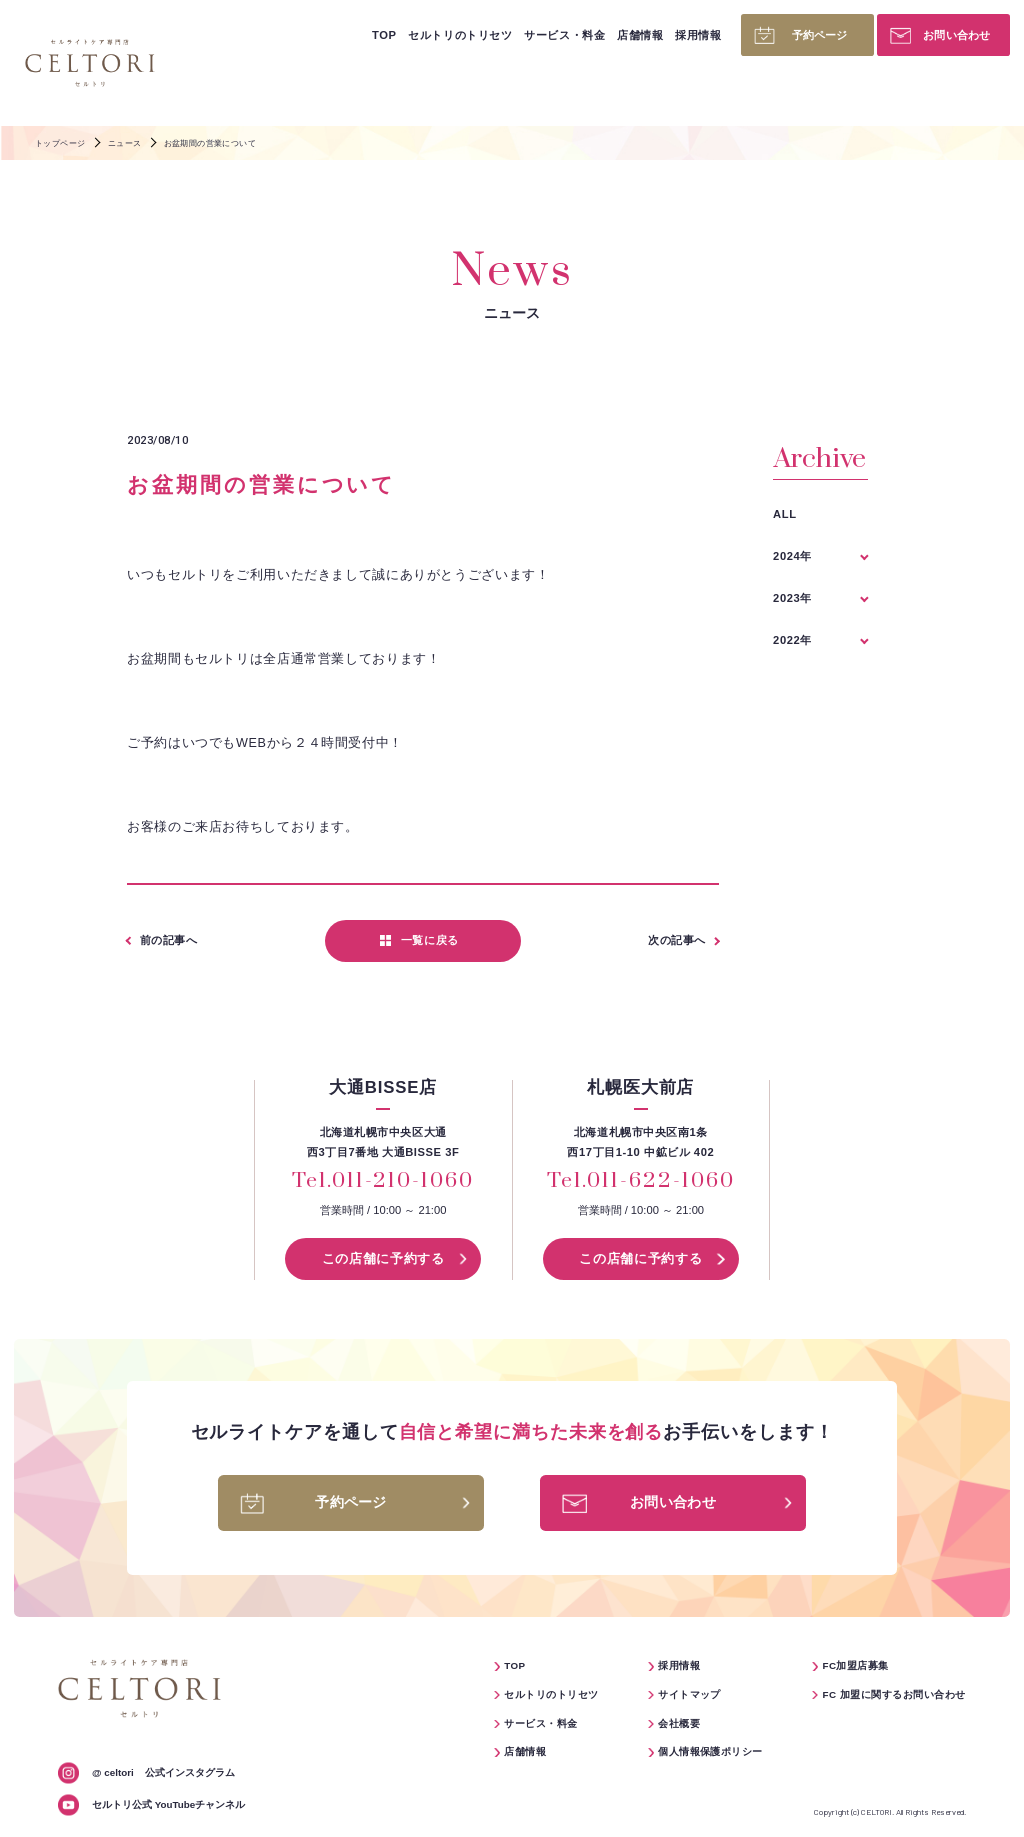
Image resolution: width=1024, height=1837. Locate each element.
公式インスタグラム (163, 1772)
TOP (384, 35)
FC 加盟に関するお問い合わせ (893, 1694)
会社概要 (679, 1723)
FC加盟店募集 (855, 1665)
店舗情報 (640, 35)
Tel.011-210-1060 (382, 1182)
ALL (784, 514)
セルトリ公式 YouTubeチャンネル (168, 1804)
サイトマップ (689, 1694)
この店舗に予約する (383, 1259)
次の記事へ (677, 940)
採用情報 (698, 35)
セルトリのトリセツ (460, 35)
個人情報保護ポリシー (710, 1751)
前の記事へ (169, 940)
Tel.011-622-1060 (640, 1182)
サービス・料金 (564, 35)
